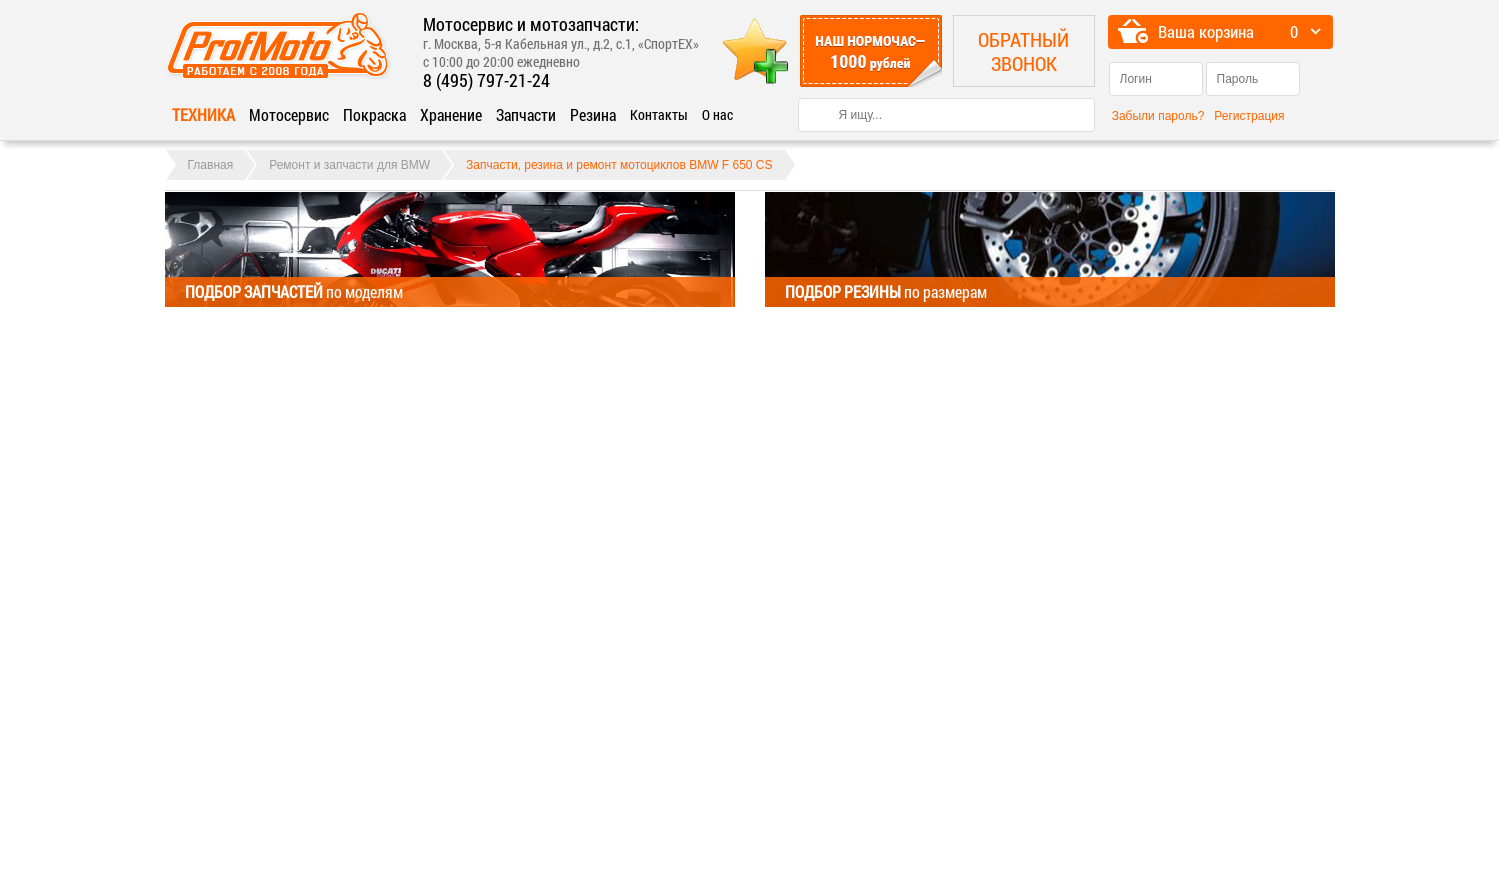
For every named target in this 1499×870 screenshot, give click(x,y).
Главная (211, 165)
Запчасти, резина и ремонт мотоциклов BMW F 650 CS (619, 165)
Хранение (451, 114)
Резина (593, 114)
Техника (203, 114)
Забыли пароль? (1158, 116)
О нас (717, 114)
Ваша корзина (1206, 31)
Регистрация (1249, 116)
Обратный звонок (1023, 51)
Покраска (374, 114)
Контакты (659, 114)
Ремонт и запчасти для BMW (349, 165)
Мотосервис (289, 114)
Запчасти (526, 114)
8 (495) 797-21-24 (486, 80)
